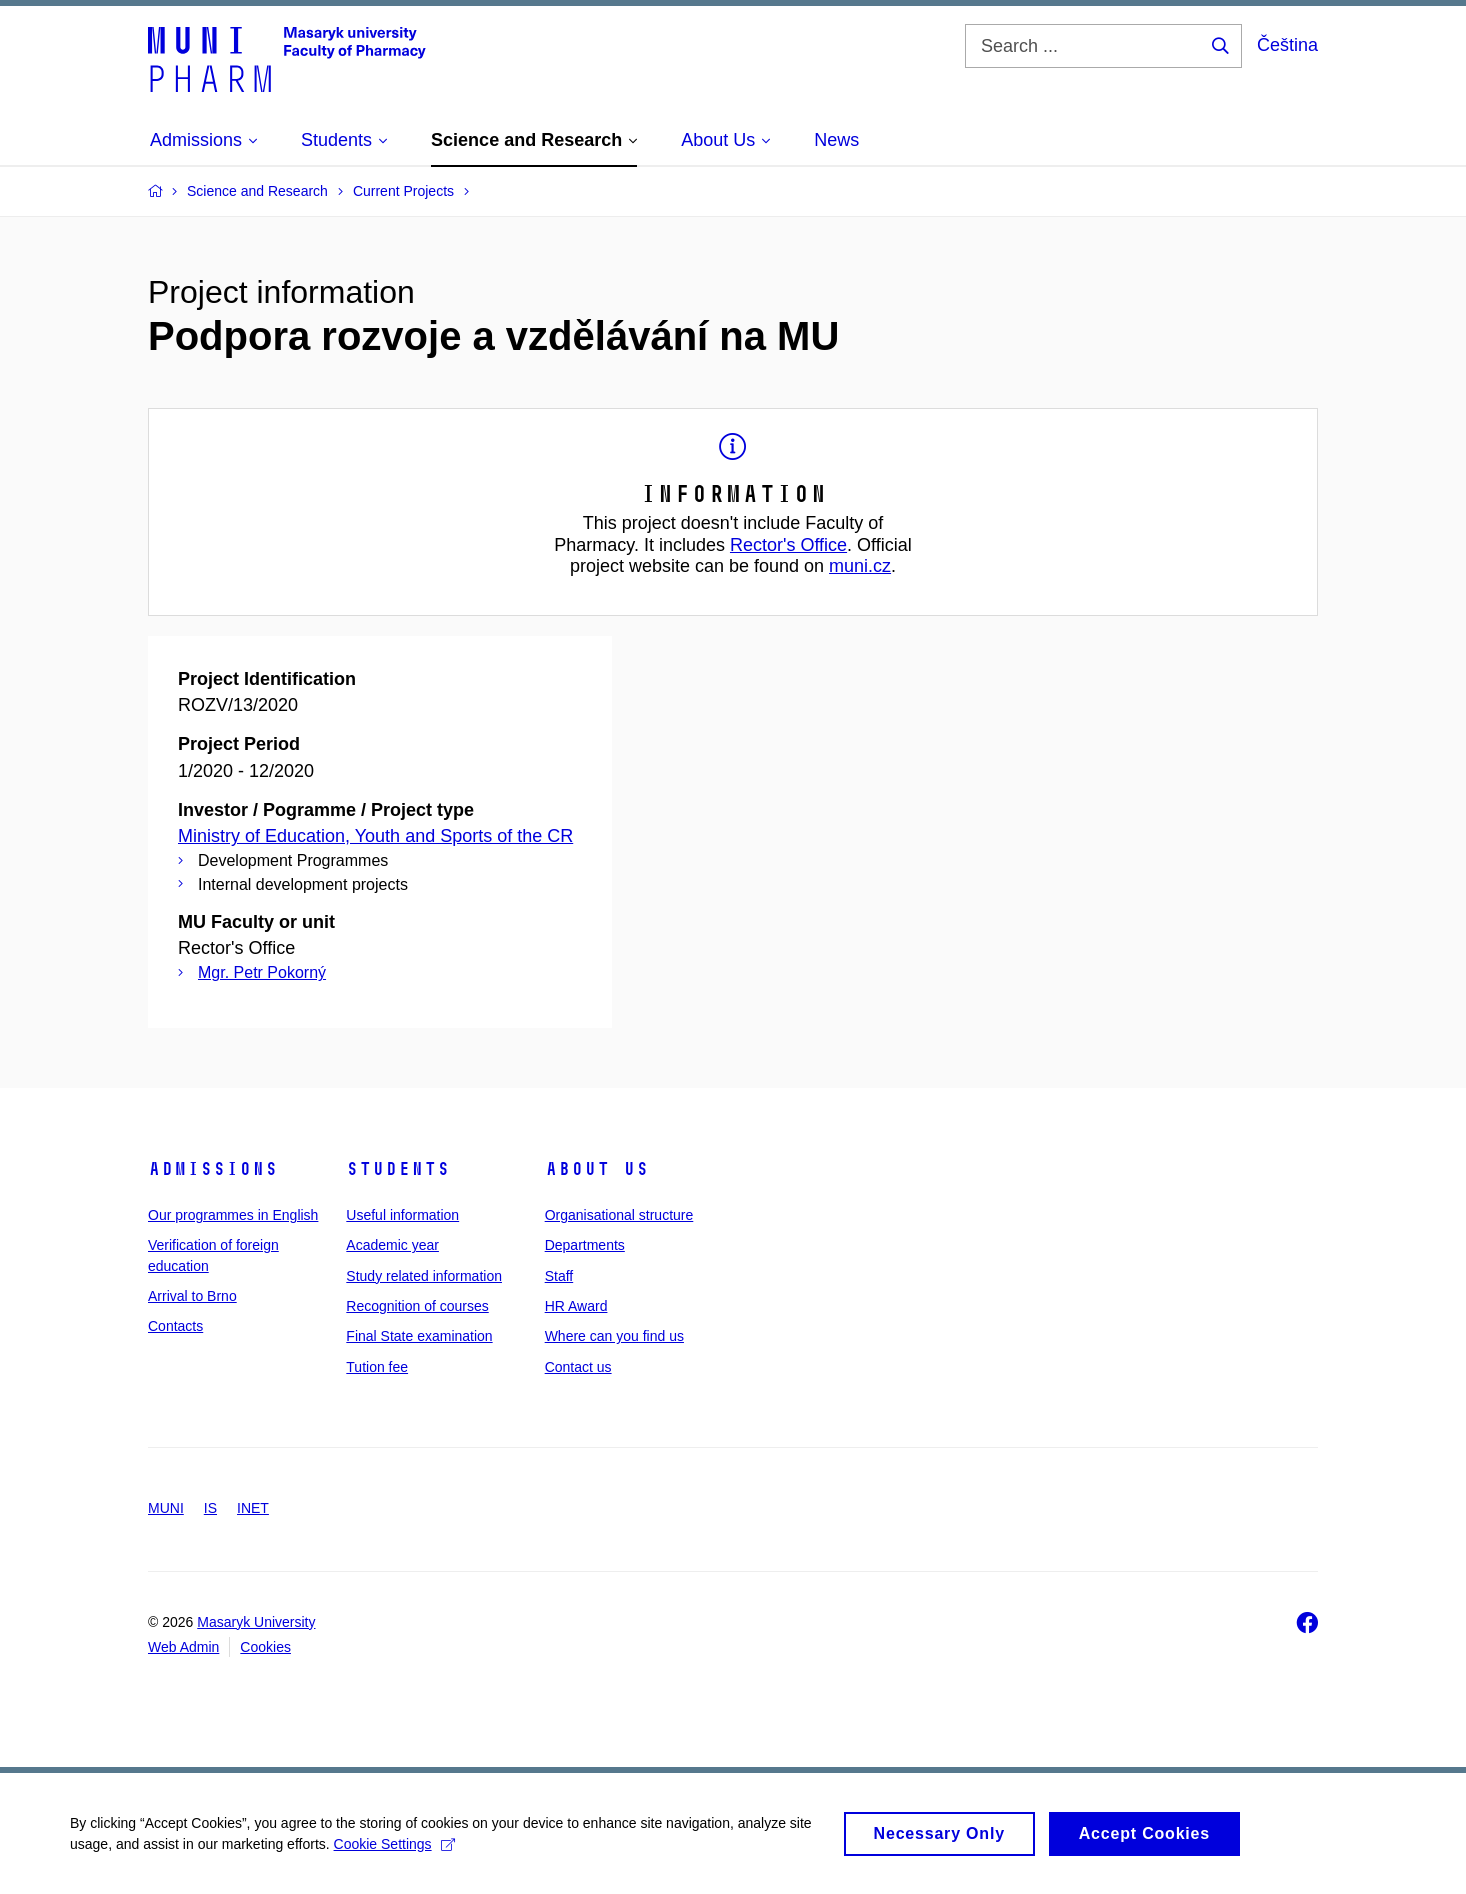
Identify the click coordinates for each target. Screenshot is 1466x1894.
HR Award (576, 1306)
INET (253, 1508)
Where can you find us (614, 1336)
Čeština (1287, 45)
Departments (585, 1245)
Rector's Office (788, 545)
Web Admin (183, 1647)
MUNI (166, 1508)
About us (597, 1169)
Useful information (402, 1215)
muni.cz (860, 566)
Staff (559, 1276)
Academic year (392, 1245)
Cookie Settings (394, 1852)
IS (210, 1508)
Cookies (265, 1647)
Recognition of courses (417, 1306)
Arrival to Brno (192, 1296)
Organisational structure (619, 1215)
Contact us (578, 1367)
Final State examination (419, 1336)
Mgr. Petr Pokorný (262, 972)
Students (398, 1169)
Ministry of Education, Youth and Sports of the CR (375, 836)
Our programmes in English (233, 1215)
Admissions (213, 1169)
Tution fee (377, 1367)
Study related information (424, 1276)
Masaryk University (256, 1622)
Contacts (175, 1326)
